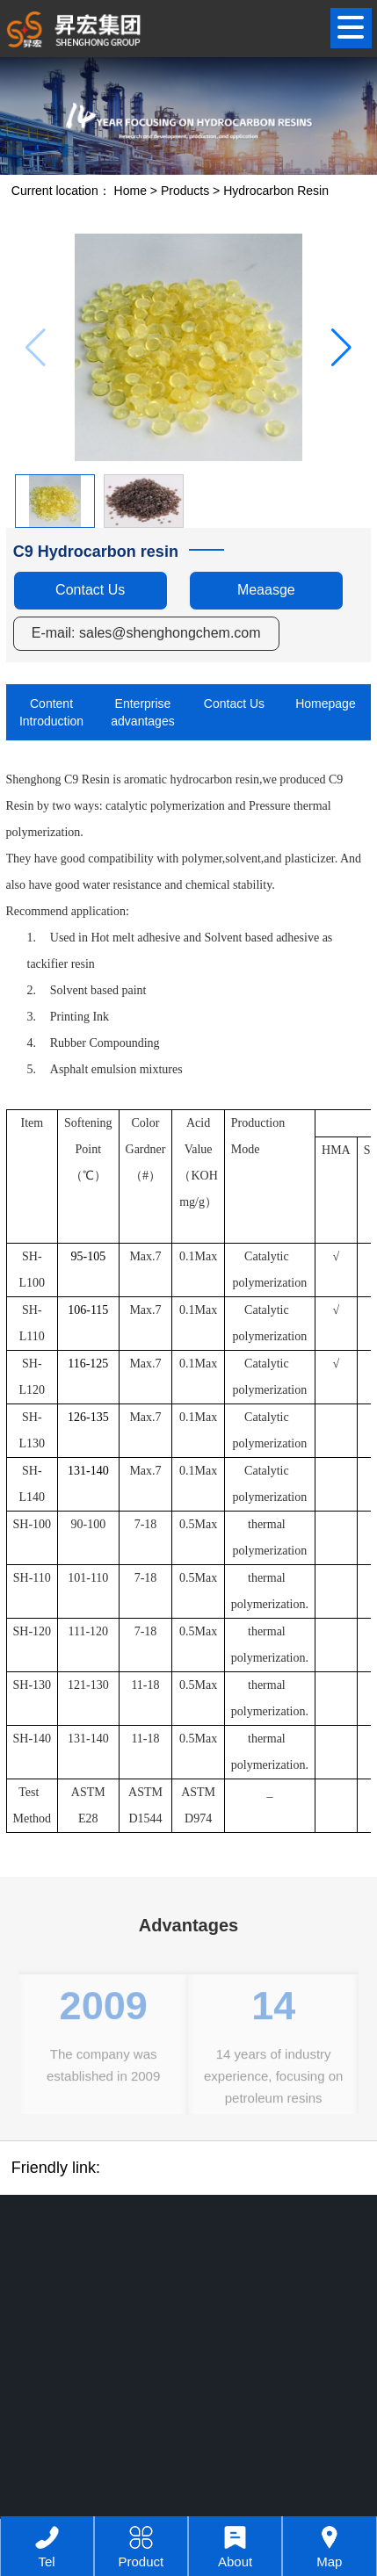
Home (130, 191)
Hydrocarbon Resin (276, 191)
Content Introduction (51, 712)
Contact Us (90, 589)
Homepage (325, 703)
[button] (341, 347)
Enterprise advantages (142, 712)
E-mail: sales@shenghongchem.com (146, 632)
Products (185, 191)
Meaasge (266, 589)
